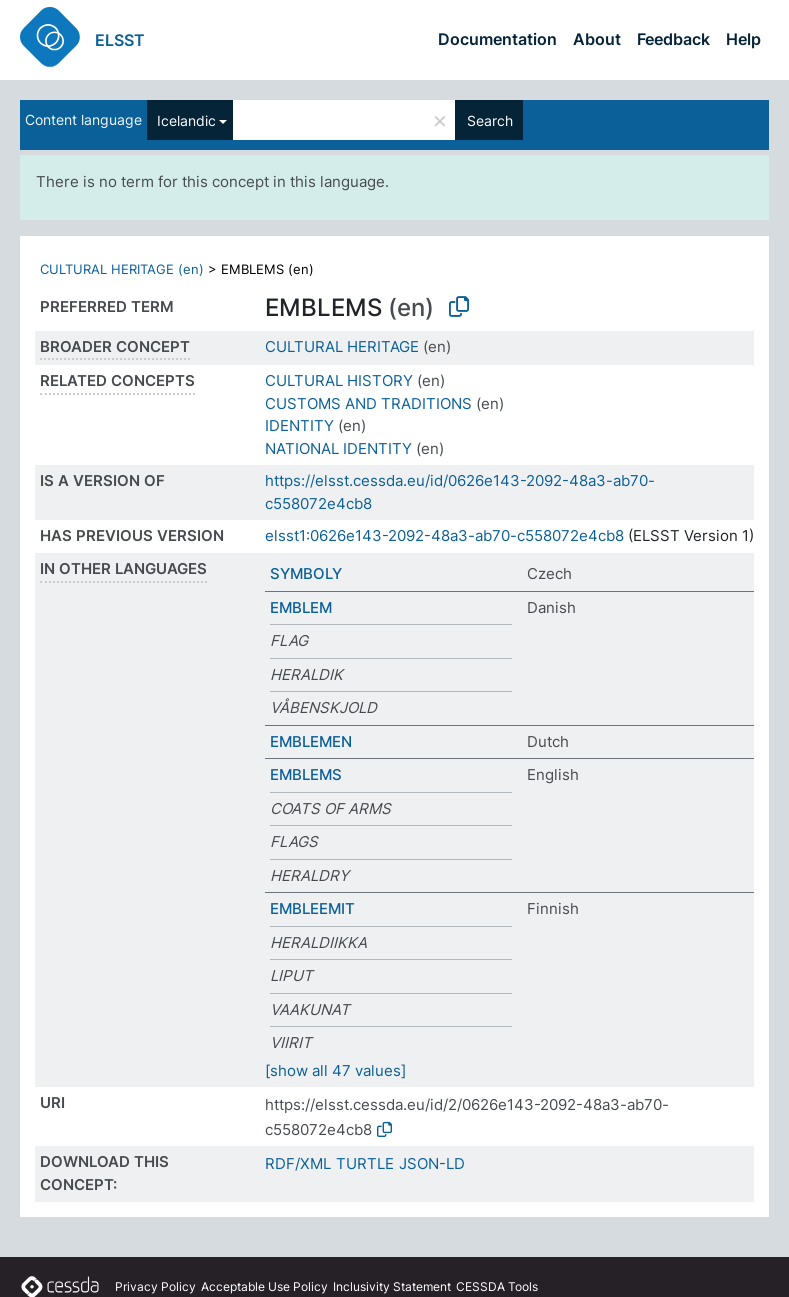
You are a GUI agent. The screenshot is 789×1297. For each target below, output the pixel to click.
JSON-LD (432, 1163)
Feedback (673, 39)
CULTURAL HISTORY (339, 380)
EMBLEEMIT (312, 908)
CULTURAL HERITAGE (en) (122, 269)
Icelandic (186, 120)
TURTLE (365, 1163)
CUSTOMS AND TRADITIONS (368, 403)
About (597, 39)
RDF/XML (298, 1163)
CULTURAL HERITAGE (342, 346)
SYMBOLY (306, 573)
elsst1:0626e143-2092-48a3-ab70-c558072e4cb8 (444, 535)
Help (743, 39)
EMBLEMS (306, 774)
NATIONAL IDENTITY (338, 448)
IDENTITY (299, 425)
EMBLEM (301, 607)
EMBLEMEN (311, 741)
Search (490, 120)
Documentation (497, 39)
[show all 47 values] (335, 1070)
